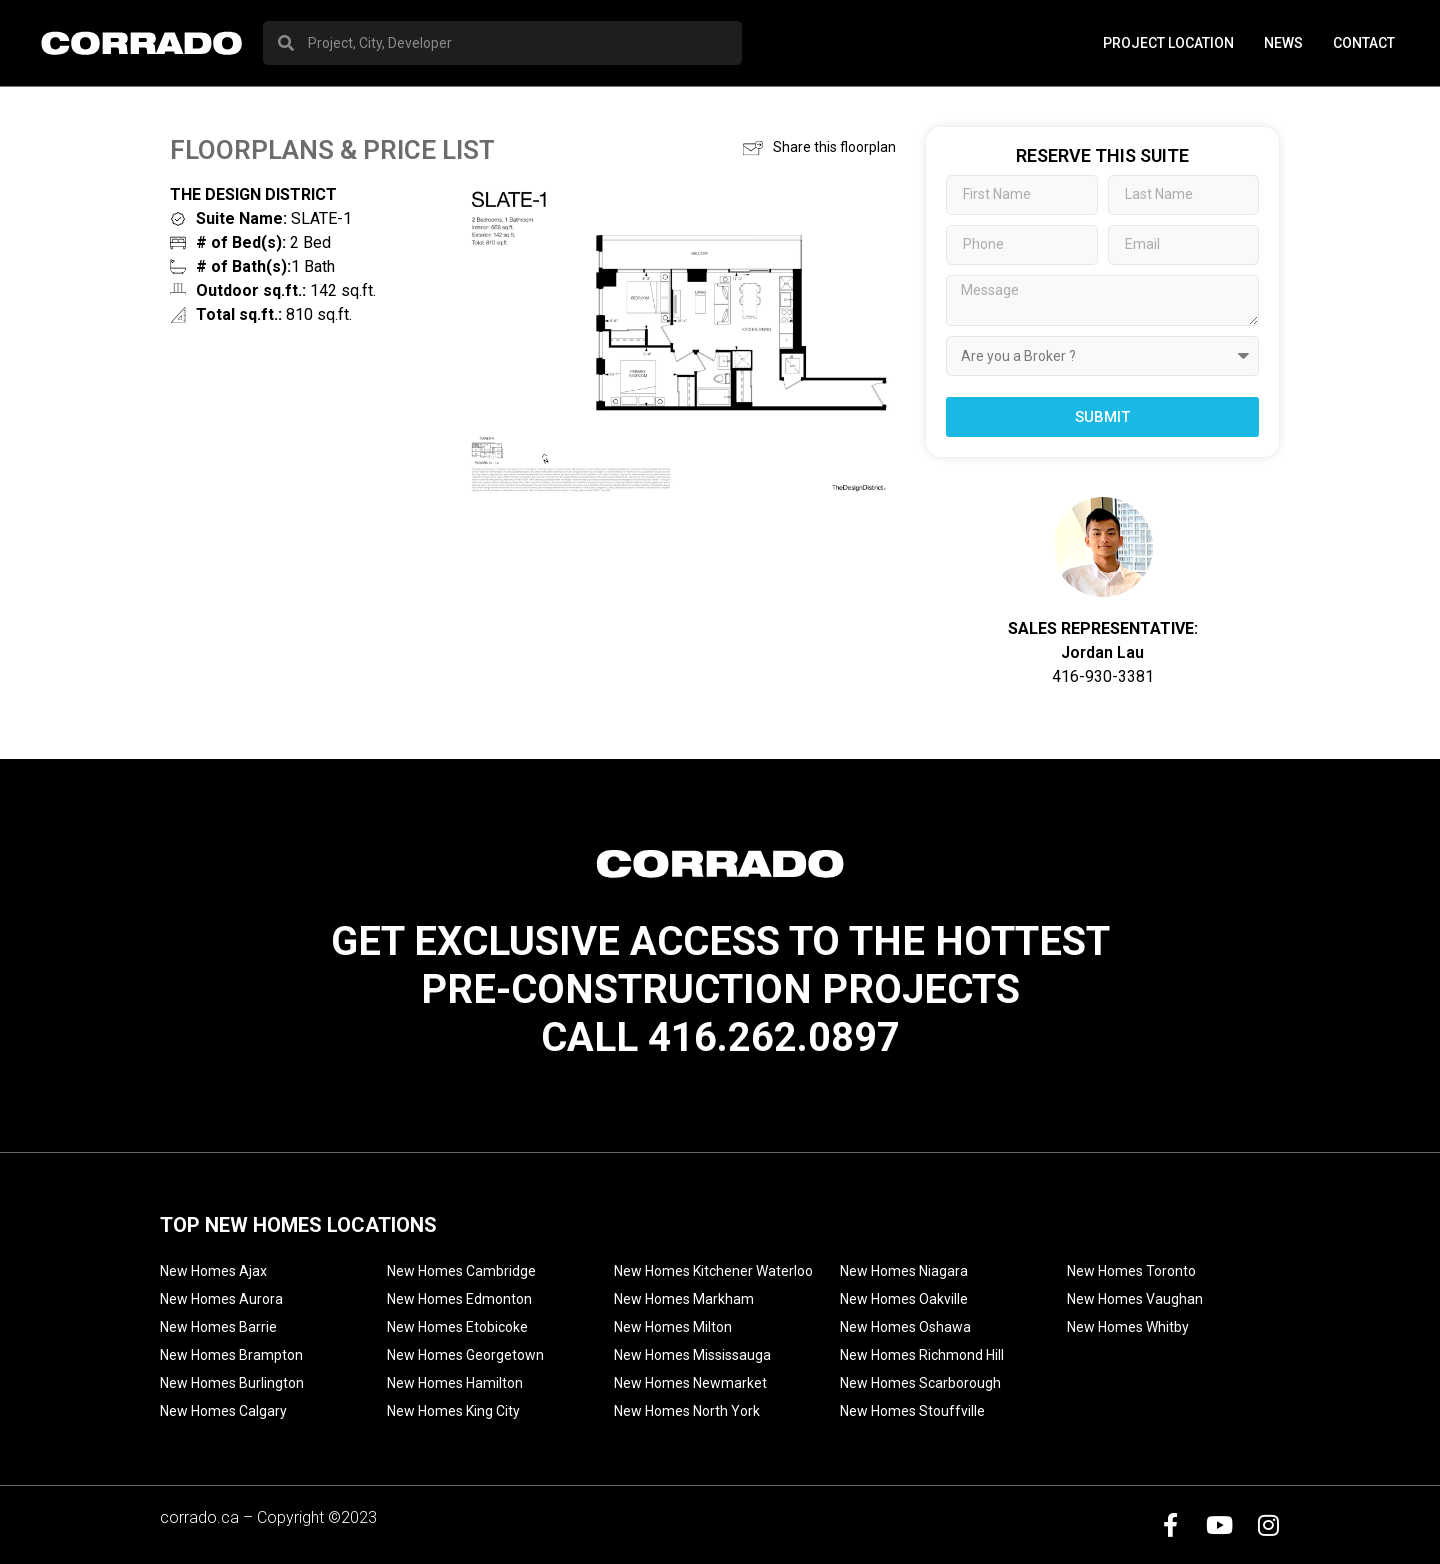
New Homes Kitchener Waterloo (713, 1271)
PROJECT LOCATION (1168, 43)
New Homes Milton (673, 1327)
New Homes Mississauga (692, 1355)
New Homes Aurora (221, 1299)
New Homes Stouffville (912, 1411)
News (1283, 43)
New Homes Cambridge (461, 1271)
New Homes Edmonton (459, 1299)
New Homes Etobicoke (457, 1327)
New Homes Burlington (232, 1383)
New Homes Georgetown (465, 1355)
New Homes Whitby (1128, 1327)
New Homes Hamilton (455, 1383)
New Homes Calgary (223, 1411)
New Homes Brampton (231, 1355)
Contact (1364, 43)
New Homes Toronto (1131, 1271)
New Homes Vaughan (1135, 1299)
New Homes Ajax (213, 1271)
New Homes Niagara (904, 1271)
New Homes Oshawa (905, 1327)
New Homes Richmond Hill (922, 1355)
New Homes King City (453, 1411)
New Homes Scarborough (920, 1383)
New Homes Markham (684, 1299)
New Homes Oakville (904, 1299)
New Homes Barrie (218, 1327)
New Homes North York (687, 1411)
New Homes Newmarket (690, 1383)
